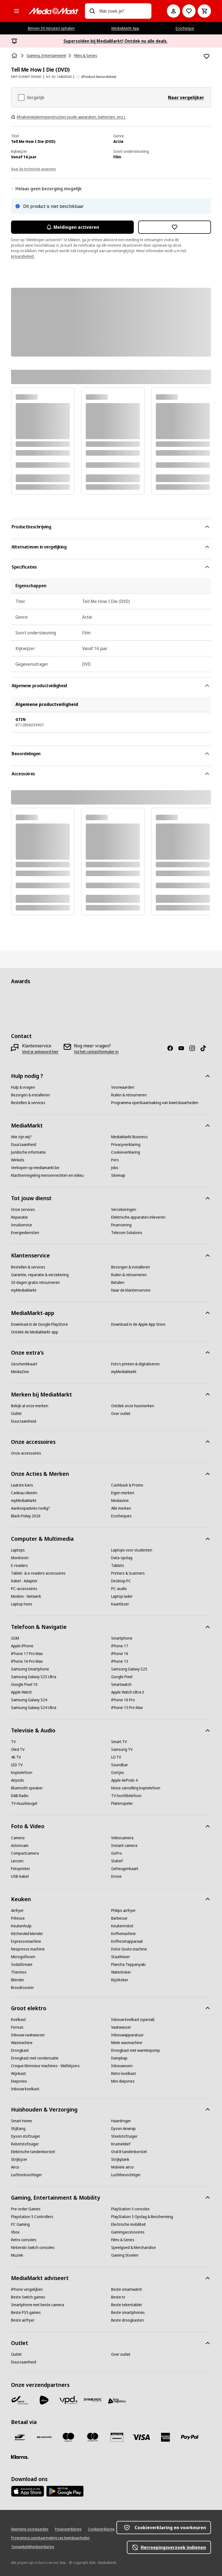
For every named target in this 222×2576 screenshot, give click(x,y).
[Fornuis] (17, 2027)
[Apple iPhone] (22, 1646)
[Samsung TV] (122, 1749)
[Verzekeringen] (123, 1209)
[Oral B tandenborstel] (129, 2151)
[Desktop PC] (121, 1581)
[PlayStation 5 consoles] (130, 2209)
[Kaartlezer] (120, 1604)
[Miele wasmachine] (126, 2042)
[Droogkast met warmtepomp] (135, 2050)
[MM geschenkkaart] (117, 2437)
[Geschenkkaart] (24, 1364)
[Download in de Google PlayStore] (39, 1324)
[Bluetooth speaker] (27, 1788)
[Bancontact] (20, 2437)
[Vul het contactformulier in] (96, 1052)
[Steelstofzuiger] (124, 2136)
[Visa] (141, 2437)
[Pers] (115, 1160)
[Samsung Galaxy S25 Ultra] (33, 1677)
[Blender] (17, 1980)
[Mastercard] (92, 2437)
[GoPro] (116, 1853)
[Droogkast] (20, 2050)
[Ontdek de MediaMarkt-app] (34, 1332)
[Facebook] (172, 1048)
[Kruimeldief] (120, 2144)
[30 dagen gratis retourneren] (35, 1282)
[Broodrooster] (22, 1987)
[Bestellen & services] (28, 1102)
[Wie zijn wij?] (21, 1137)
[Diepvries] (19, 2081)
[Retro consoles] (23, 2240)
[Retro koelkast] (123, 2073)
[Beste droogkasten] (127, 2320)
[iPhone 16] (119, 1653)
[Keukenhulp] (21, 1926)
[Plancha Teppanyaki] (128, 1964)
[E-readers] (19, 1565)
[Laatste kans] (22, 1485)
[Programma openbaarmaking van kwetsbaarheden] (154, 1102)
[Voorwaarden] (122, 1087)
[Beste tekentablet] (126, 2305)
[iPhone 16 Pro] (123, 1700)
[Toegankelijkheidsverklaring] (32, 2547)
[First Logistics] (117, 2401)
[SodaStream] (21, 1964)
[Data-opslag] (121, 1558)
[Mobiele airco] (122, 2167)
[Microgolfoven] (23, 1957)
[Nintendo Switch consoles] (33, 2247)
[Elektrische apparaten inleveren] (138, 1217)
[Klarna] (20, 2457)
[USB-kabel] (20, 1876)
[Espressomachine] (26, 1941)
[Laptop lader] (122, 1596)
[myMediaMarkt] (23, 1290)
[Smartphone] (121, 1638)
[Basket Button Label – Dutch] (204, 11)
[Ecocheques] (121, 1516)
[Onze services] (23, 1209)
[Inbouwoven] (122, 2066)
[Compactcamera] (25, 1853)
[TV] (13, 1741)
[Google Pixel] (121, 1677)
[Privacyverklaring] (125, 1144)
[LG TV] (116, 1757)
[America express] (165, 2437)
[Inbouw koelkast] (25, 2089)
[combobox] (123, 11)
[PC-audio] (119, 1588)
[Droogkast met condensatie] (34, 2058)
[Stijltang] (18, 2128)
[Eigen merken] (122, 1493)
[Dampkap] (119, 2058)
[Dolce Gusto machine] (129, 1949)
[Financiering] (121, 1225)
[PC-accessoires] (24, 1588)
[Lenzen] (17, 1861)
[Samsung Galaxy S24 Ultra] (33, 1707)
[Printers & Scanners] (128, 1573)
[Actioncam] (19, 1845)
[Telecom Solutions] (126, 1232)
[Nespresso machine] (28, 1949)
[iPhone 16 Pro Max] (27, 1661)
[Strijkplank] (120, 2159)
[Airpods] (17, 1780)
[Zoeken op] (92, 11)
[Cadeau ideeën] (24, 1493)
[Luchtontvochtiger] (26, 2175)
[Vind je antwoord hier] (40, 1052)
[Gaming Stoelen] (124, 2255)
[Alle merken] (121, 1508)
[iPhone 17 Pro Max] (27, 1653)
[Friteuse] (18, 1918)
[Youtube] (183, 1048)
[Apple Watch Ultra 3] (127, 1692)
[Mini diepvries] (123, 2081)
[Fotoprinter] (20, 1868)
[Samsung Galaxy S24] (29, 1700)
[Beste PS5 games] (26, 2312)
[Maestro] (68, 2437)
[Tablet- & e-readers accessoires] (38, 1573)
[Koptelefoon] (21, 1772)
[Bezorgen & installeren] (30, 1095)
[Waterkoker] (121, 1972)
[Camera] (18, 1838)
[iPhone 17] (119, 1646)
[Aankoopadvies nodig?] (30, 1508)
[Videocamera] (122, 1838)
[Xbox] (15, 2232)
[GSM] (15, 1638)
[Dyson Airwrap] (123, 2128)
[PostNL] (44, 2400)
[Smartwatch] (121, 1684)
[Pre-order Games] (26, 2209)
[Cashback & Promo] (127, 1485)
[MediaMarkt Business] (129, 1137)
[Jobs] (114, 1167)
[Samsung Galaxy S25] (129, 1669)
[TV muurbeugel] (24, 1803)
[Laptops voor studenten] (131, 1550)
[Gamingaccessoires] (128, 2232)
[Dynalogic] (92, 2400)
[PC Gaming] (20, 2224)
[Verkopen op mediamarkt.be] (35, 1167)
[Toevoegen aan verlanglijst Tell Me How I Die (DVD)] (206, 56)
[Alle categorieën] (16, 11)
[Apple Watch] (21, 1692)
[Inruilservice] (21, 1225)
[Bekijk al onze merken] (29, 1406)
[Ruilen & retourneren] (129, 1095)
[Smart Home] (21, 2121)
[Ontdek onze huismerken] (132, 1406)
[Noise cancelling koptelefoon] (135, 1788)
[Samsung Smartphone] (30, 1669)
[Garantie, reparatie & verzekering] (40, 1275)
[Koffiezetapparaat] (127, 1941)
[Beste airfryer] (22, 2320)
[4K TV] (16, 1757)
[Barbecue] (119, 1918)
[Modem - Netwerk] (26, 1596)
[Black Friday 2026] (26, 1516)
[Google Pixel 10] (24, 1684)
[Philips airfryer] (123, 1910)
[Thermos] (18, 1972)
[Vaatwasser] (121, 2027)
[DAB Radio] (19, 1795)
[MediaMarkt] (53, 11)
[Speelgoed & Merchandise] (133, 2247)
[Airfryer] (17, 1910)
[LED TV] (17, 1765)
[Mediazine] (120, 1500)
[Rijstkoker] (119, 1980)
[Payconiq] (44, 2437)
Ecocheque (185, 28)
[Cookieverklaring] (125, 1152)
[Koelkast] (18, 2019)
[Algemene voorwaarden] (29, 2529)
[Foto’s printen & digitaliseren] (135, 1364)
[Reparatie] (19, 1217)
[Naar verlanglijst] (189, 11)
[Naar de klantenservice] (131, 1290)
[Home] (15, 55)
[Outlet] (16, 1413)
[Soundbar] (119, 1765)
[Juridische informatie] (28, 1152)
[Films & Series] (122, 2240)
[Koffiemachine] (123, 1933)
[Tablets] (117, 1565)
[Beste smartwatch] (126, 2289)
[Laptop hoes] (21, 1604)
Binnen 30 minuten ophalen (51, 28)
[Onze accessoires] (26, 1453)
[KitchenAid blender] (27, 1933)
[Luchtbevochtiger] (126, 2175)
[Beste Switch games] (28, 2297)
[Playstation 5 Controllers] (32, 2216)
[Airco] (15, 2167)
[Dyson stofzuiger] (25, 2136)
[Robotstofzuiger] (25, 2144)
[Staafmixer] (120, 1957)
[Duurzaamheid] (23, 1144)
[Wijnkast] (18, 2073)
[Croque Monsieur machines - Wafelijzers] (45, 2066)
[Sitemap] (118, 1175)
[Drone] (116, 1876)
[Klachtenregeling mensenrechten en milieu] (47, 1175)
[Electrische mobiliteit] (128, 2224)
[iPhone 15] (119, 1661)
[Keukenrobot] (122, 1926)
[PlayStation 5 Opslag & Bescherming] (142, 2216)
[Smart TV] (119, 1741)
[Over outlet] (120, 1413)
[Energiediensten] (25, 1232)
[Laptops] (18, 1550)
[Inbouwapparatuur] (127, 2035)
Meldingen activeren (72, 227)
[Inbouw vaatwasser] (28, 2035)
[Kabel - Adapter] (24, 1581)
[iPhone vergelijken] (27, 2289)
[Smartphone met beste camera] (37, 2305)
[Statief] (117, 1861)
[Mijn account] (173, 11)
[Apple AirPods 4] (124, 1780)
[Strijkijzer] (19, 2159)
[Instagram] (194, 1048)
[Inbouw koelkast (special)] (132, 2019)
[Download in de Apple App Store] (138, 1324)
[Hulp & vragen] (23, 1087)
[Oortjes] (117, 1772)
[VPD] (68, 2400)
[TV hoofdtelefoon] (126, 1795)
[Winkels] (17, 1160)
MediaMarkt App (125, 28)
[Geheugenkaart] (124, 1868)
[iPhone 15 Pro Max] (127, 1707)
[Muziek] (17, 2255)
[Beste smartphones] (128, 2312)
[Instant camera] (124, 1845)
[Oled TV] (18, 1749)
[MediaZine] (20, 1371)
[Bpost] (20, 2400)
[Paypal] (190, 2437)
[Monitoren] (20, 1558)
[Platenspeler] (122, 1803)
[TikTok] (205, 1048)
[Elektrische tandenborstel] (33, 2151)
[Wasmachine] (22, 2042)
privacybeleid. (22, 256)
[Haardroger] (121, 2121)
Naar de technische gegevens (33, 169)
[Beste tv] (118, 2297)
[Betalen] (117, 1282)
